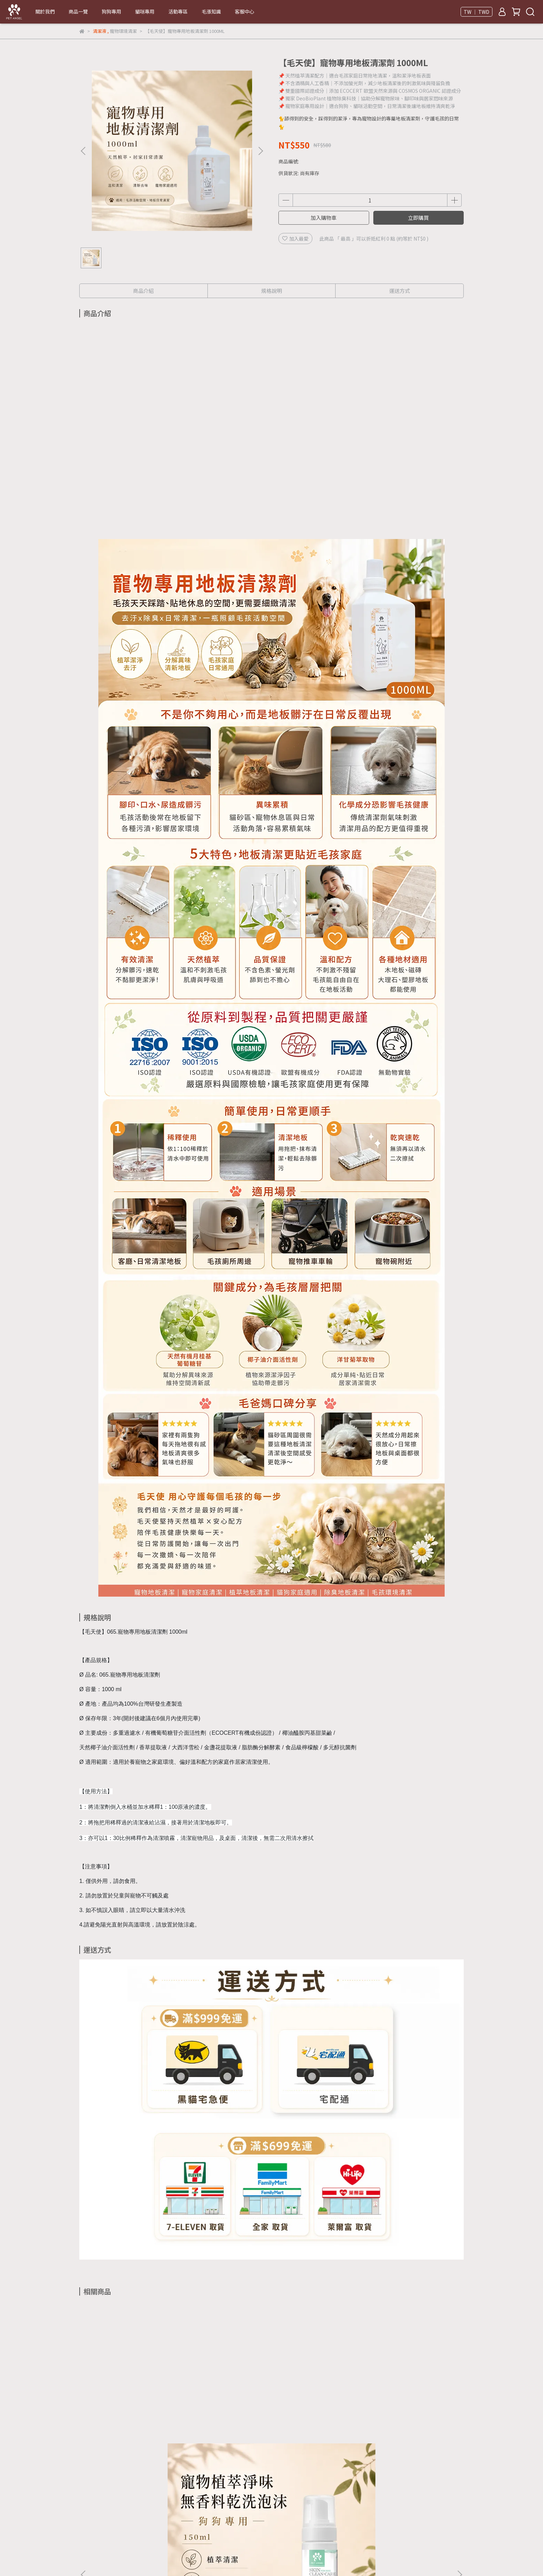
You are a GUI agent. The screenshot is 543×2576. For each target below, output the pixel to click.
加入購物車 (324, 217)
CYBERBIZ (265, 2558)
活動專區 (178, 11)
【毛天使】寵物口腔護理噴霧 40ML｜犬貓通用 (412, 2419)
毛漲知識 (211, 11)
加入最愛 (295, 238)
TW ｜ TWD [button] (476, 12)
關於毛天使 (91, 2532)
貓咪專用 (144, 11)
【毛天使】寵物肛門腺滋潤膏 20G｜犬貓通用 (225, 2419)
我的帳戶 (186, 2532)
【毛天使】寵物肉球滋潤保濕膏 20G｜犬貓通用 (318, 2419)
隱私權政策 (156, 2532)
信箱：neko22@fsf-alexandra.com (118, 2499)
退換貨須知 (124, 2532)
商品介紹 (143, 290)
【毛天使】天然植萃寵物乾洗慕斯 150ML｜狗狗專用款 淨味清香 (131, 2419)
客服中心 (244, 11)
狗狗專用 (111, 11)
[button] (260, 151)
